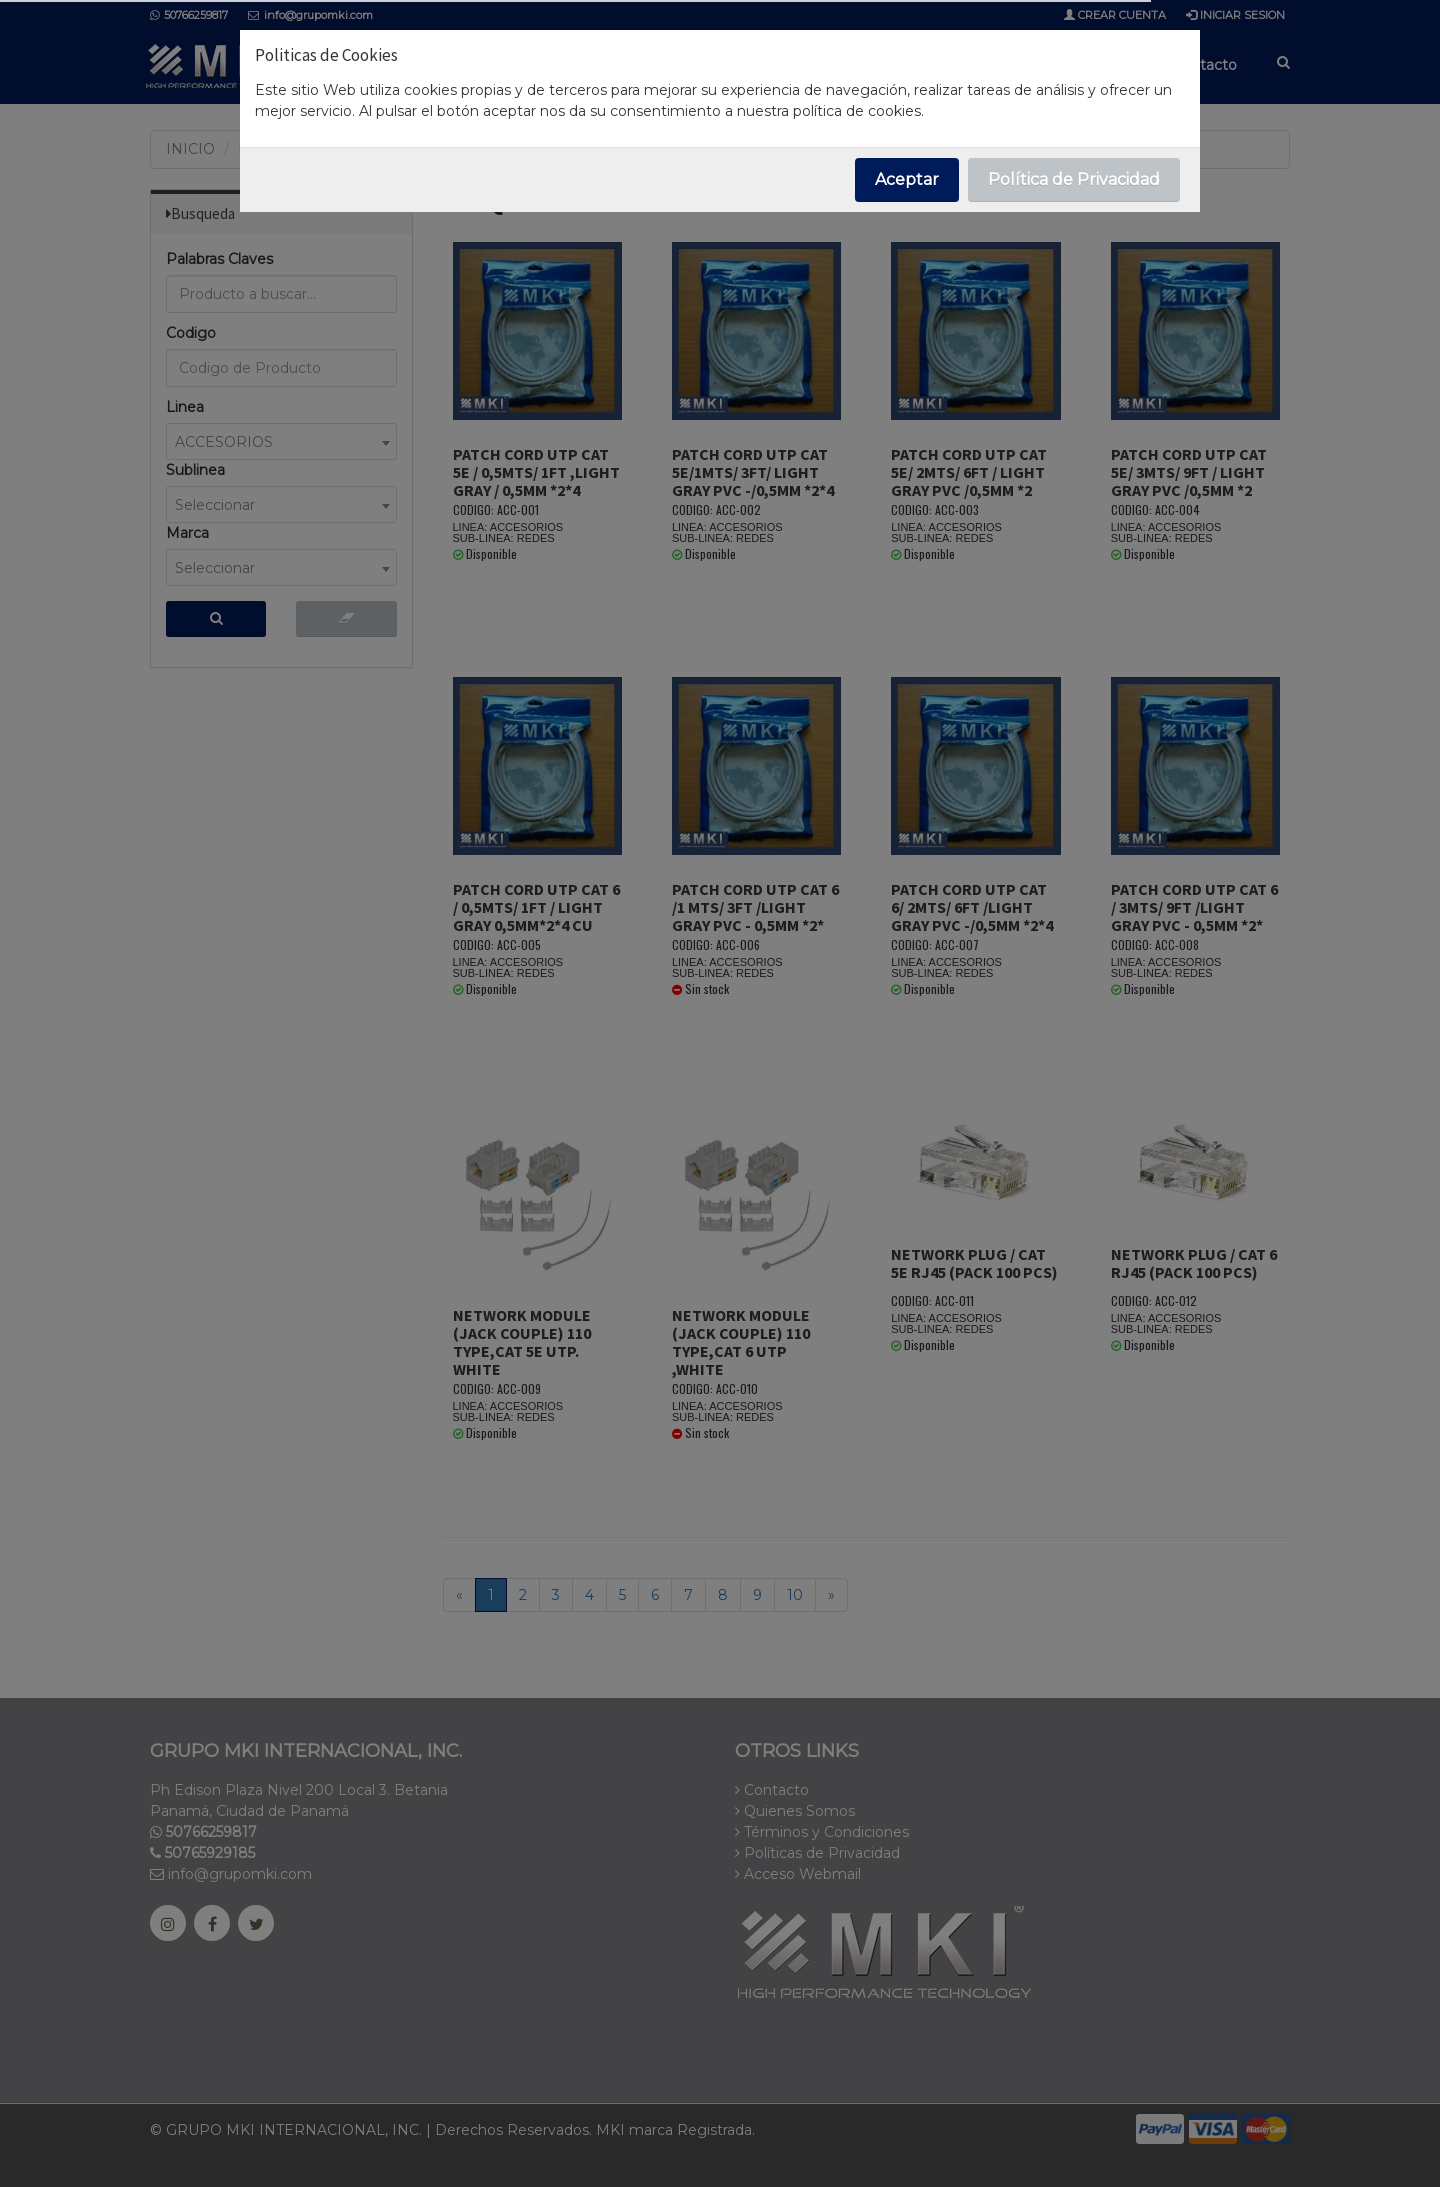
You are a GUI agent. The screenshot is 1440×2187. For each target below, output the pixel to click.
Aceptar (907, 179)
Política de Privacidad (1074, 179)
